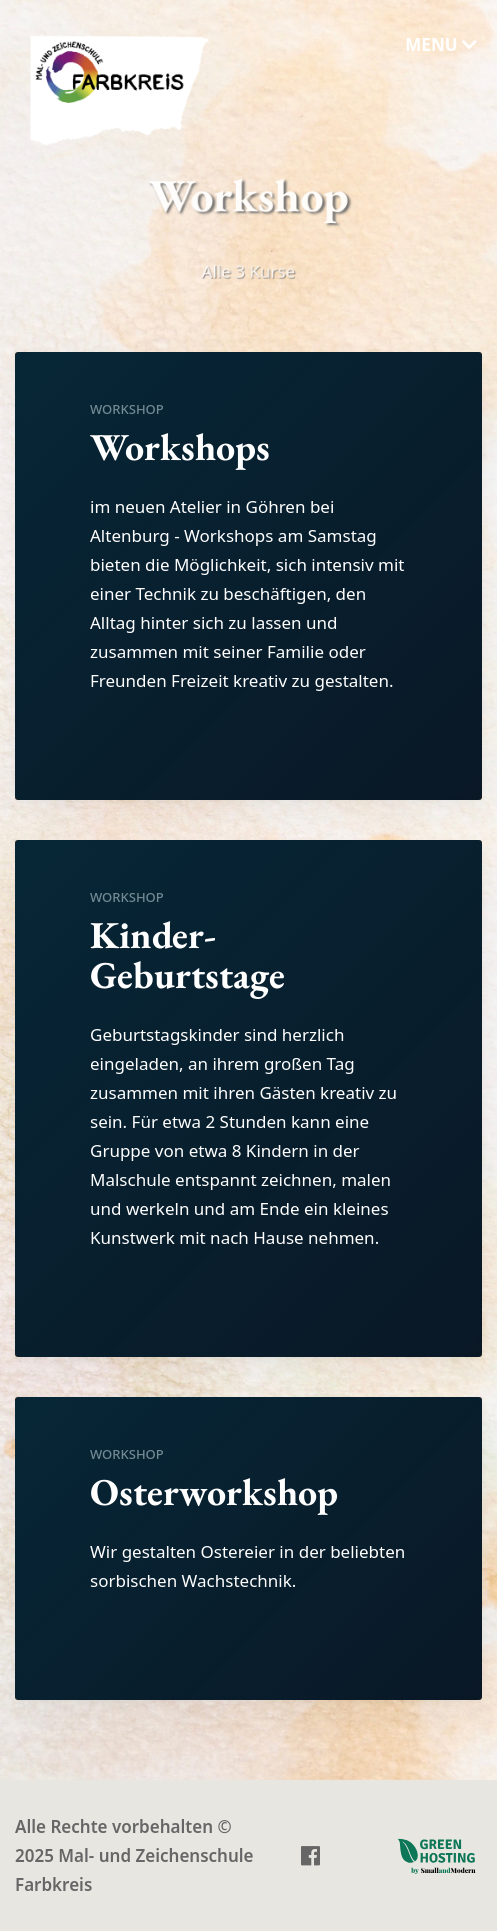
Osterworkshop (214, 1493)
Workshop (127, 411)
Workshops (180, 448)
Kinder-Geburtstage (187, 956)
